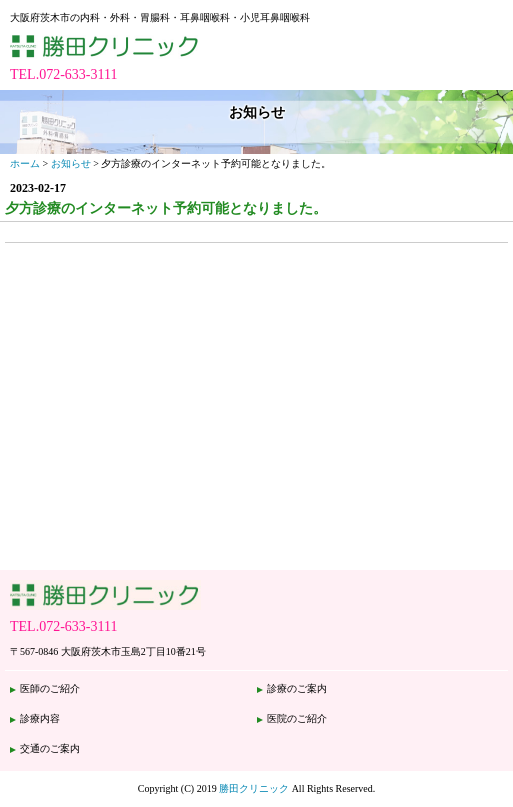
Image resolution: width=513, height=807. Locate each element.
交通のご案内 (50, 748)
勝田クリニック (254, 788)
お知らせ (71, 163)
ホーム (25, 163)
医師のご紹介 (50, 688)
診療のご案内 (297, 688)
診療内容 (40, 718)
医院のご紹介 (297, 718)
